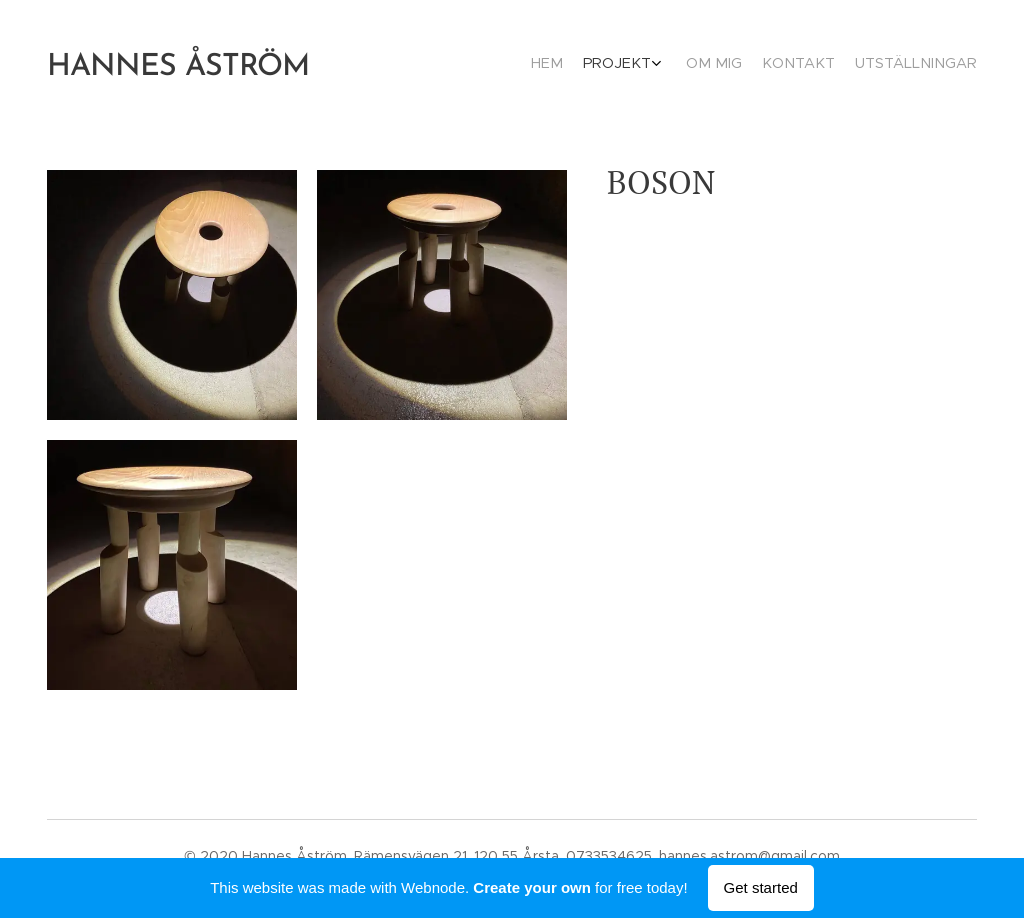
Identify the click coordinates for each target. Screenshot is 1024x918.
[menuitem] (884, 65)
